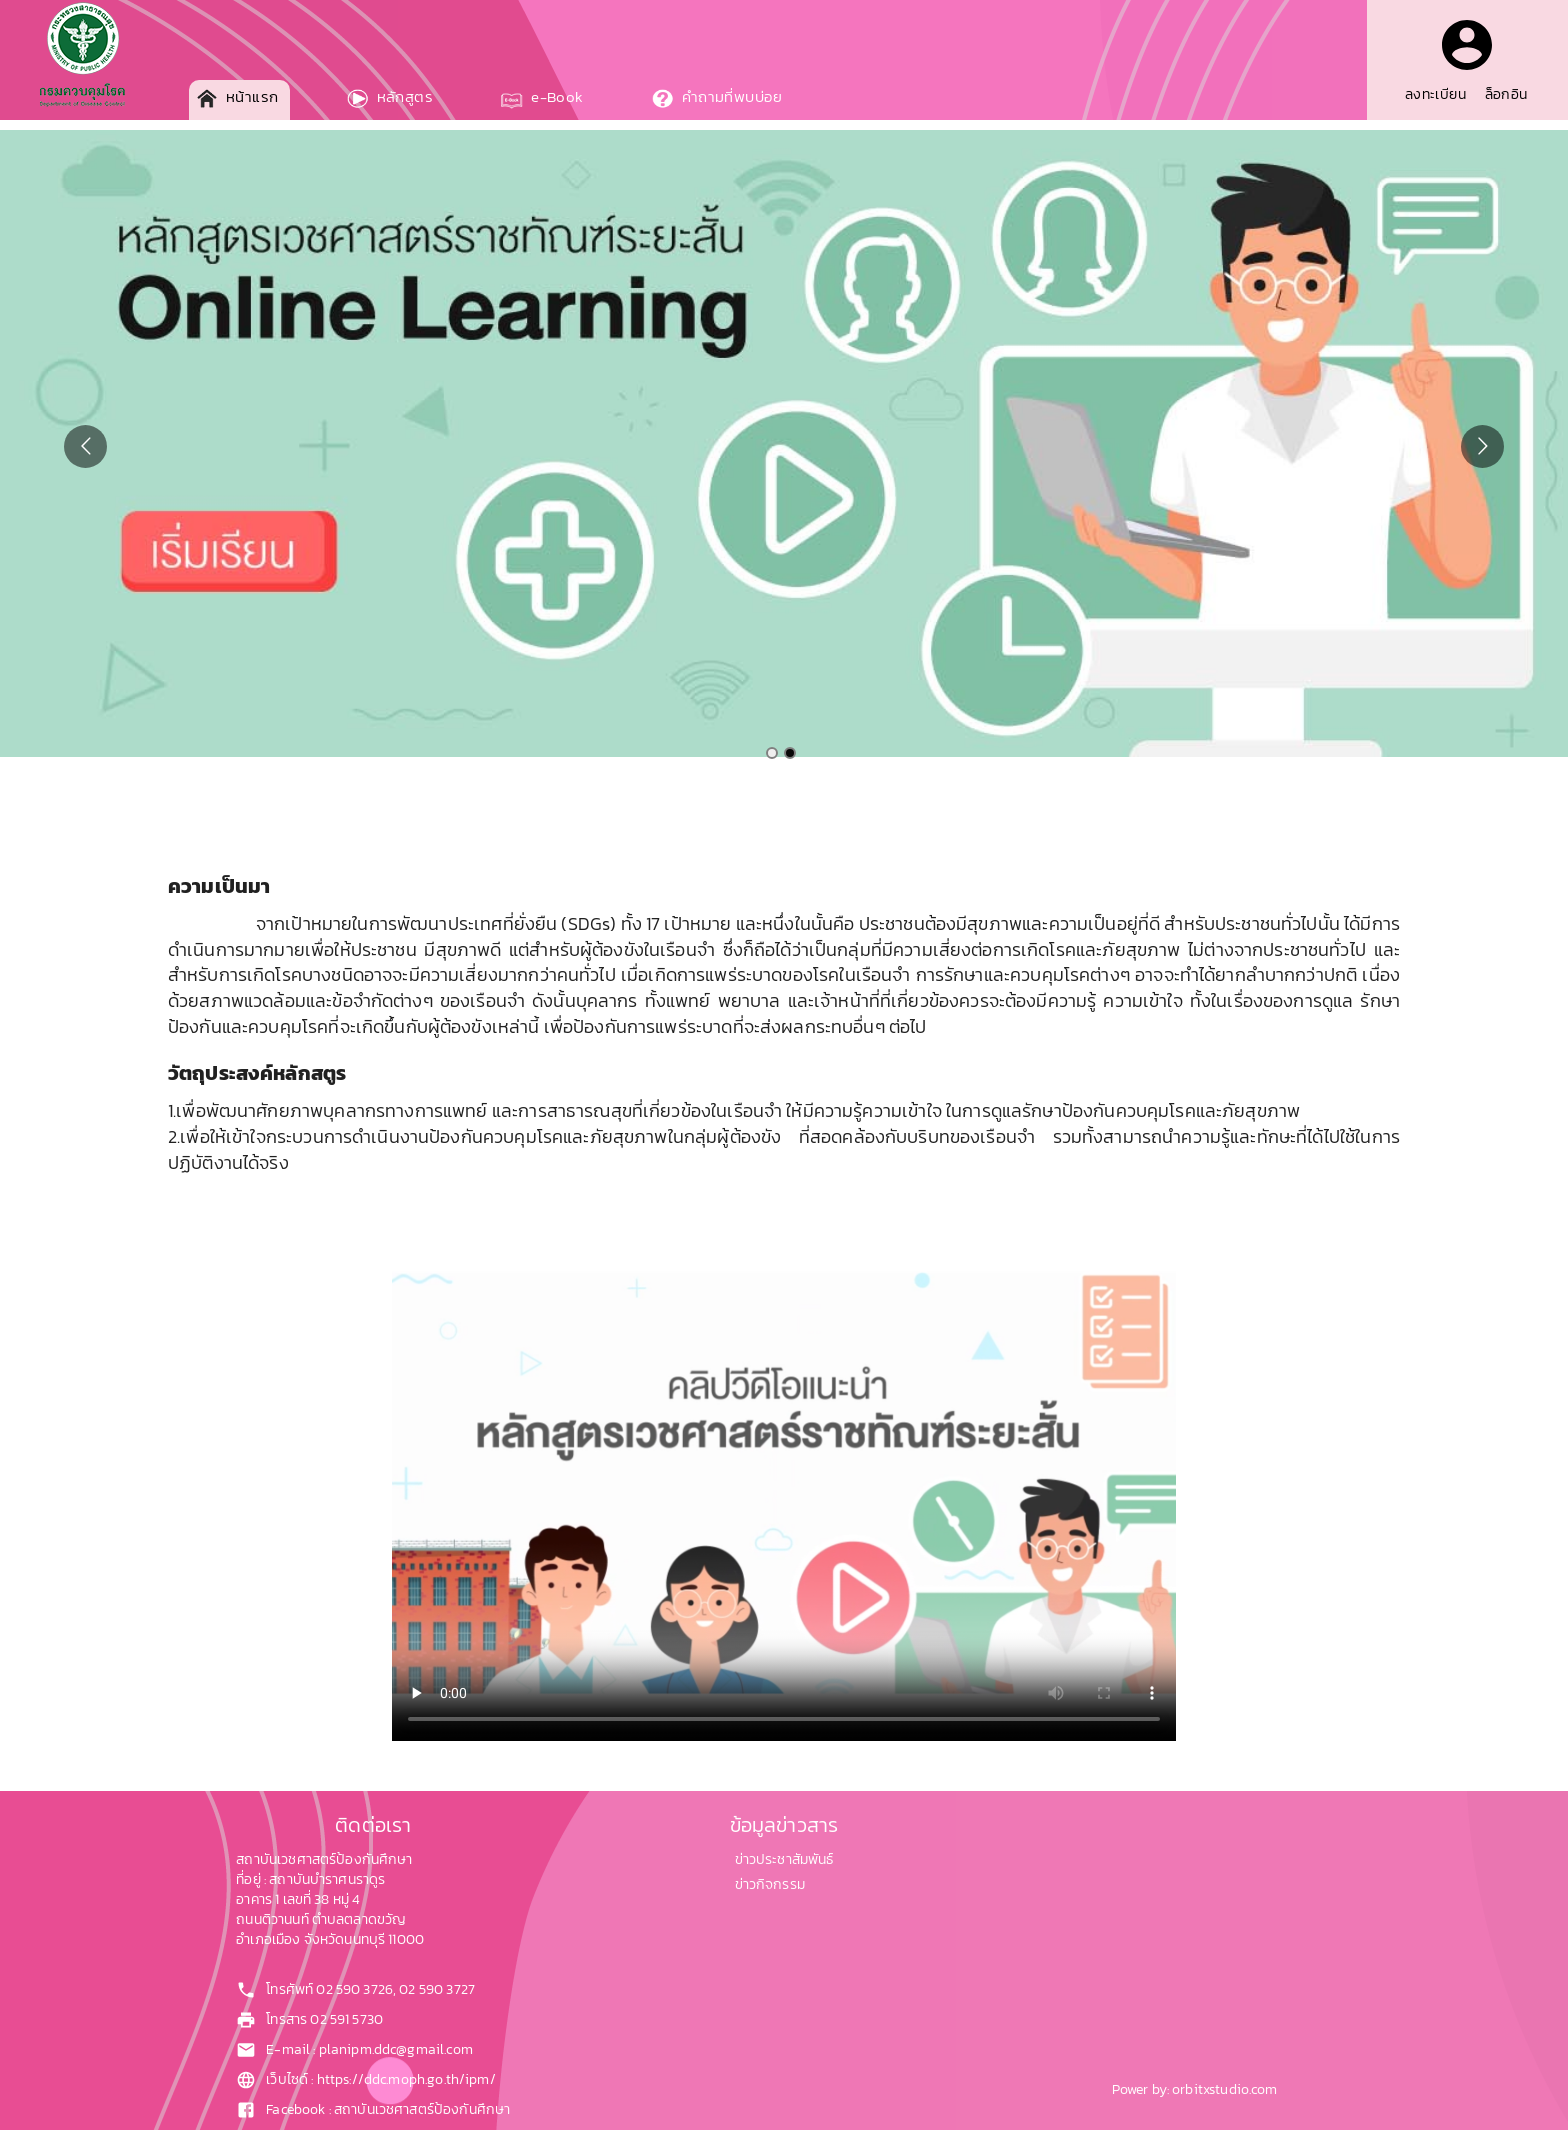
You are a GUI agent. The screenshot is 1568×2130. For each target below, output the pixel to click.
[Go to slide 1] (772, 753)
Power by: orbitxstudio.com (1195, 2089)
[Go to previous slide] (85, 446)
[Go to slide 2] (790, 753)
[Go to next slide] (1482, 446)
